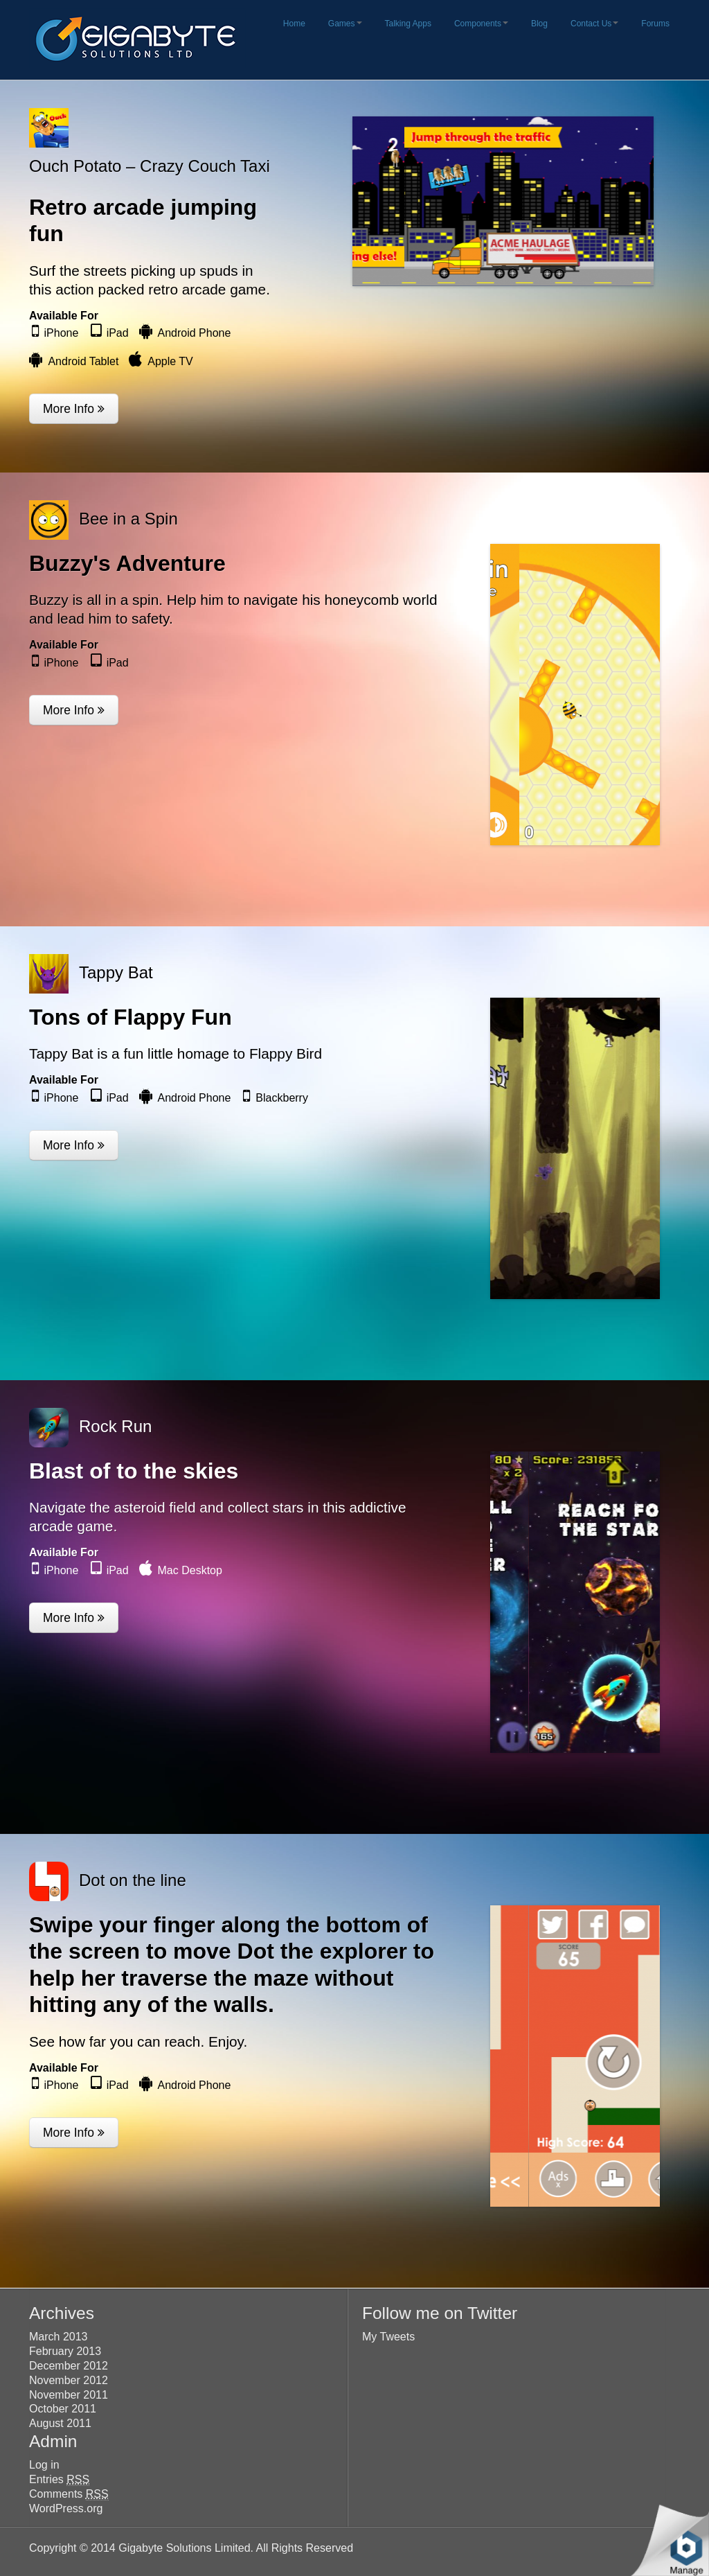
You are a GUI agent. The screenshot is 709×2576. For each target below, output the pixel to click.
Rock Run (115, 1426)
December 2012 (68, 2366)
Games (345, 23)
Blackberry (281, 1098)
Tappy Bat (116, 972)
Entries (59, 2479)
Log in (44, 2465)
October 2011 (62, 2409)
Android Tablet (83, 361)
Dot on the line (132, 1880)
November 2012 (68, 2380)
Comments (69, 2494)
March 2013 (58, 2337)
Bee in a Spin (128, 518)
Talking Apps (408, 23)
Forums (655, 23)
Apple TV (170, 361)
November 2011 (68, 2395)
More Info (74, 409)
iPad (118, 333)
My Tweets (388, 2337)
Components (481, 23)
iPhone (61, 333)
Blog (539, 23)
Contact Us (594, 23)
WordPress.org (65, 2508)
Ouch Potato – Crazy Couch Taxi (149, 166)
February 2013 (65, 2351)
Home (294, 23)
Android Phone (194, 333)
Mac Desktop (190, 1570)
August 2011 (60, 2423)
